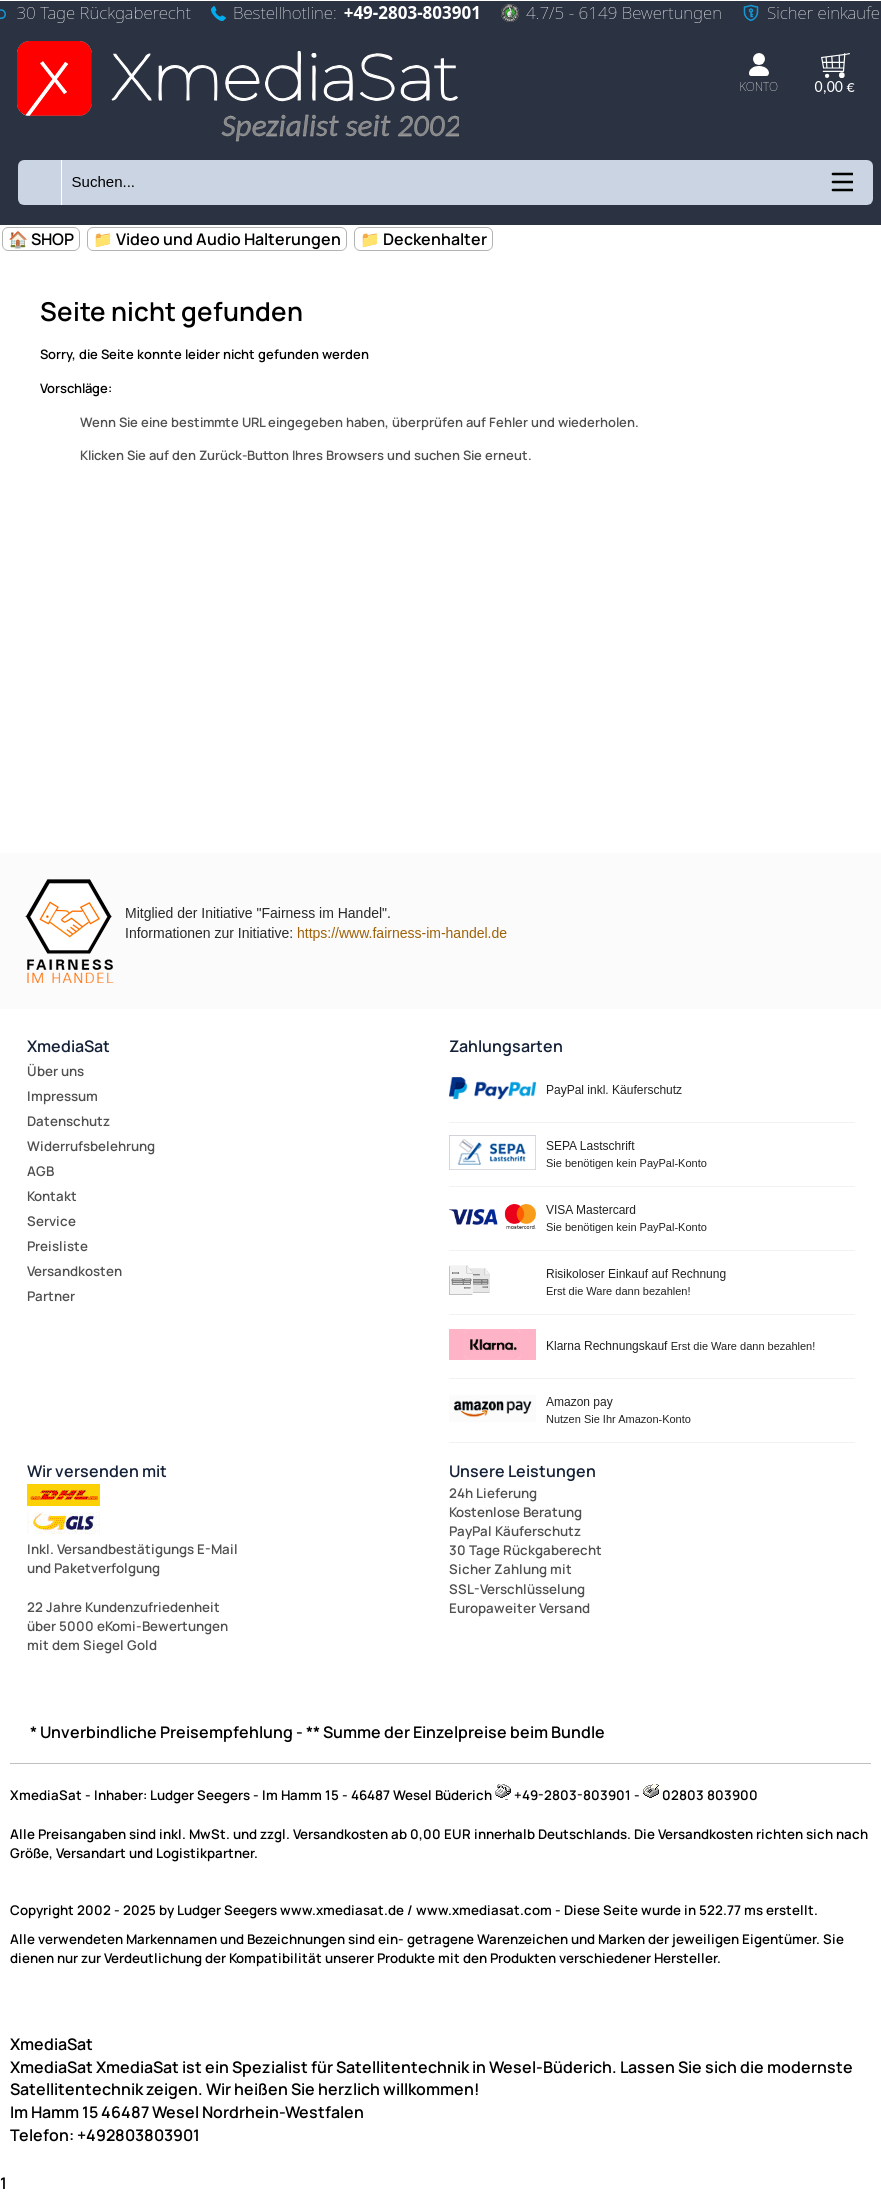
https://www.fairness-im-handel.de (402, 933)
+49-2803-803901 (412, 12)
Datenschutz (68, 1121)
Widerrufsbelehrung (91, 1146)
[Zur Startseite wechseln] (238, 143)
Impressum (62, 1096)
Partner (51, 1296)
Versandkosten (74, 1271)
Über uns (55, 1071)
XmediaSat (68, 1046)
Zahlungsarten (506, 1046)
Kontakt (52, 1196)
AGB (40, 1171)
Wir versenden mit (97, 1471)
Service (51, 1221)
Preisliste (57, 1246)
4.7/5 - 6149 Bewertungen (611, 12)
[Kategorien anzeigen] (841, 189)
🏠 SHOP (41, 239)
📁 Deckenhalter (423, 239)
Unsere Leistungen (522, 1471)
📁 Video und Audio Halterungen (217, 239)
